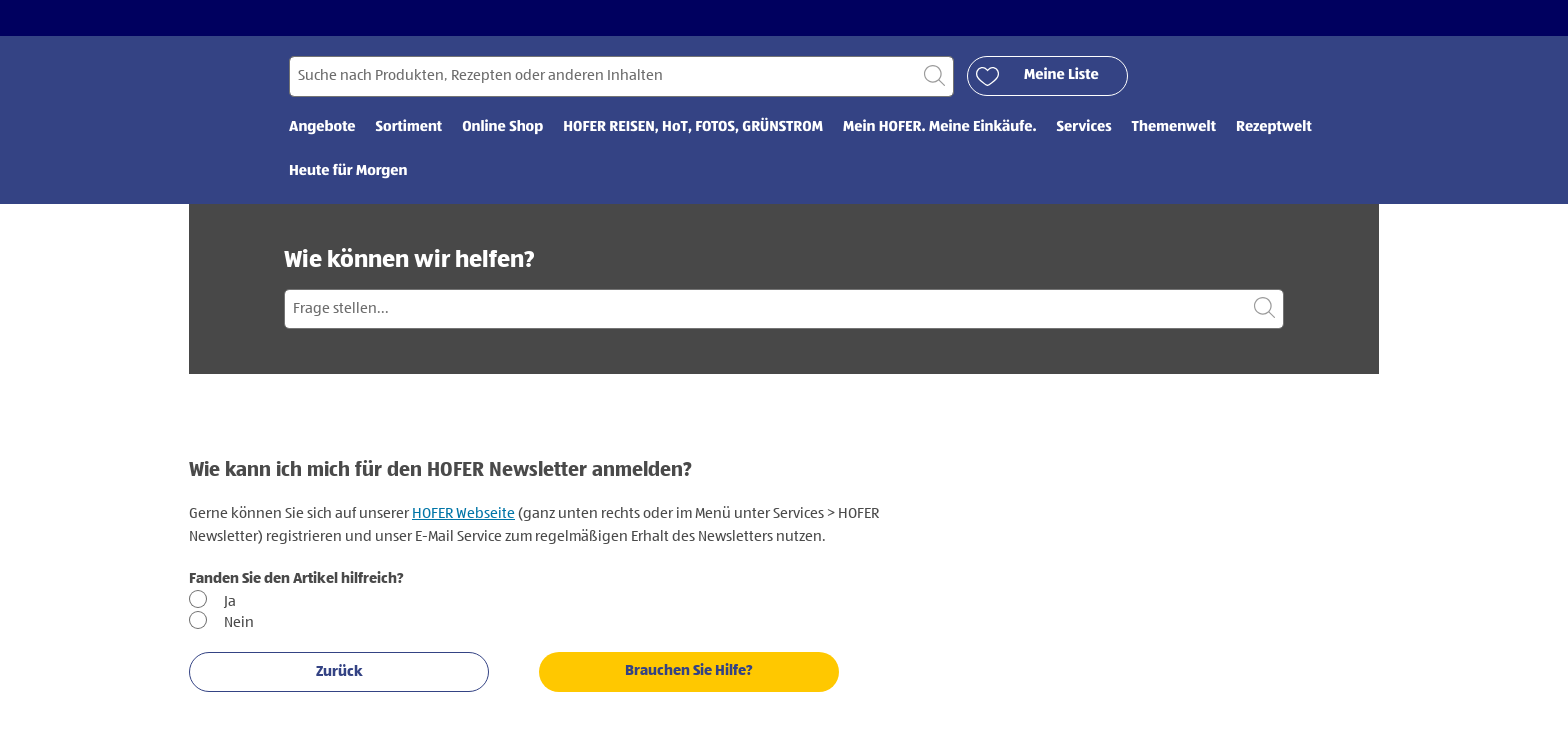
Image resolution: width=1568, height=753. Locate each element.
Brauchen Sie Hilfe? (689, 670)
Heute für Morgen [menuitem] (348, 171)
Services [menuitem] (1084, 127)
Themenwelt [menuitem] (1174, 127)
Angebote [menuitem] (322, 127)
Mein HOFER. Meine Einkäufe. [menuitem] (940, 127)
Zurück (339, 671)
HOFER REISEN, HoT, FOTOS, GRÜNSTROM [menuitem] (693, 127)
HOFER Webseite (463, 513)
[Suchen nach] (621, 76)
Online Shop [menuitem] (502, 127)
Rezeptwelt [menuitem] (1274, 127)
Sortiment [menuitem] (409, 127)
